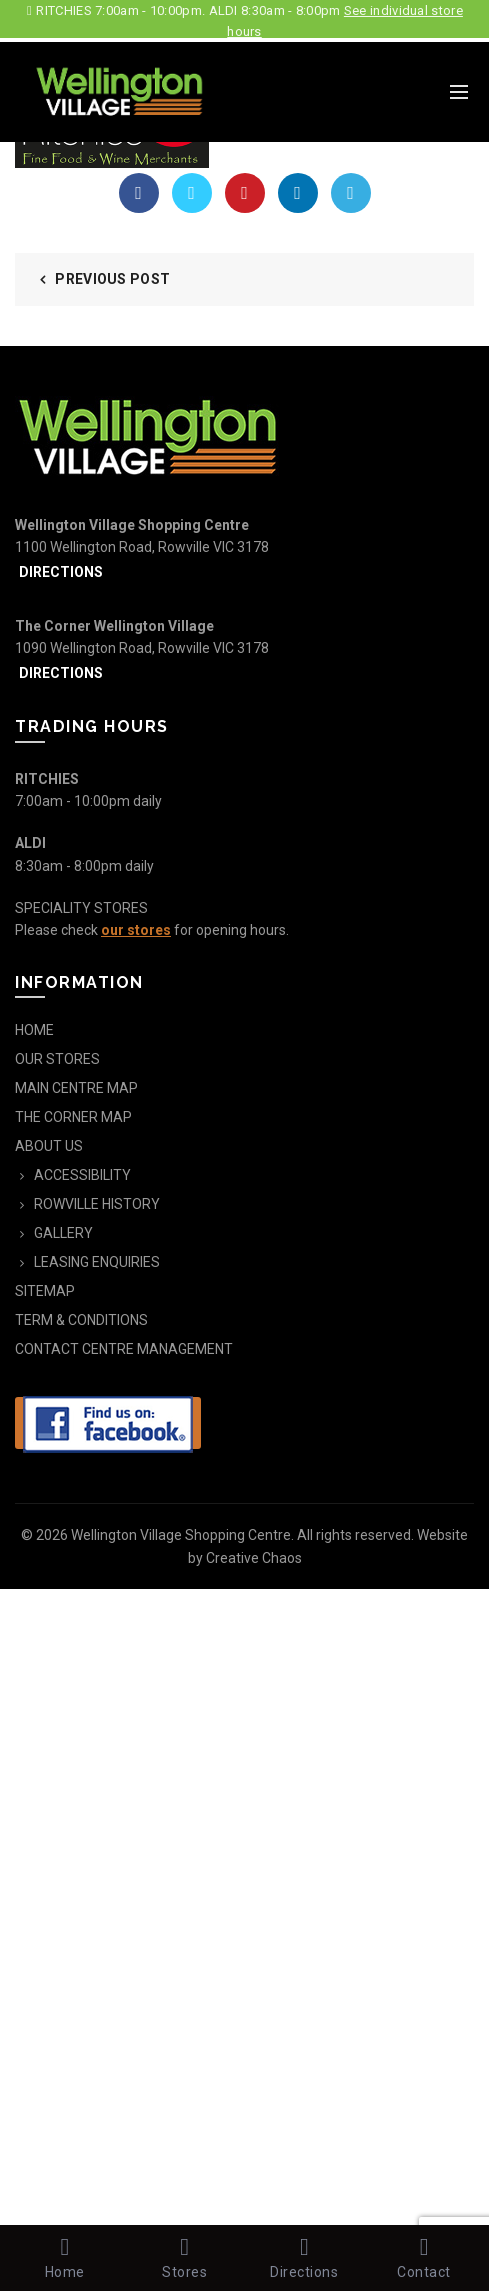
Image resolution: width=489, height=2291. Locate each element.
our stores (136, 930)
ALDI (30, 843)
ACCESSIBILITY (82, 1175)
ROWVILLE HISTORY (97, 1204)
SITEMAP (45, 1291)
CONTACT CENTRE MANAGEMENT (124, 1349)
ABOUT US (49, 1146)
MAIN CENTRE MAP (76, 1088)
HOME (34, 1030)
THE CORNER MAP (73, 1117)
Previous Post (112, 279)
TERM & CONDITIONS (81, 1320)
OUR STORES (57, 1059)
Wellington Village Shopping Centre (181, 1535)
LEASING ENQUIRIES (97, 1262)
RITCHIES (47, 779)
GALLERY (63, 1233)
